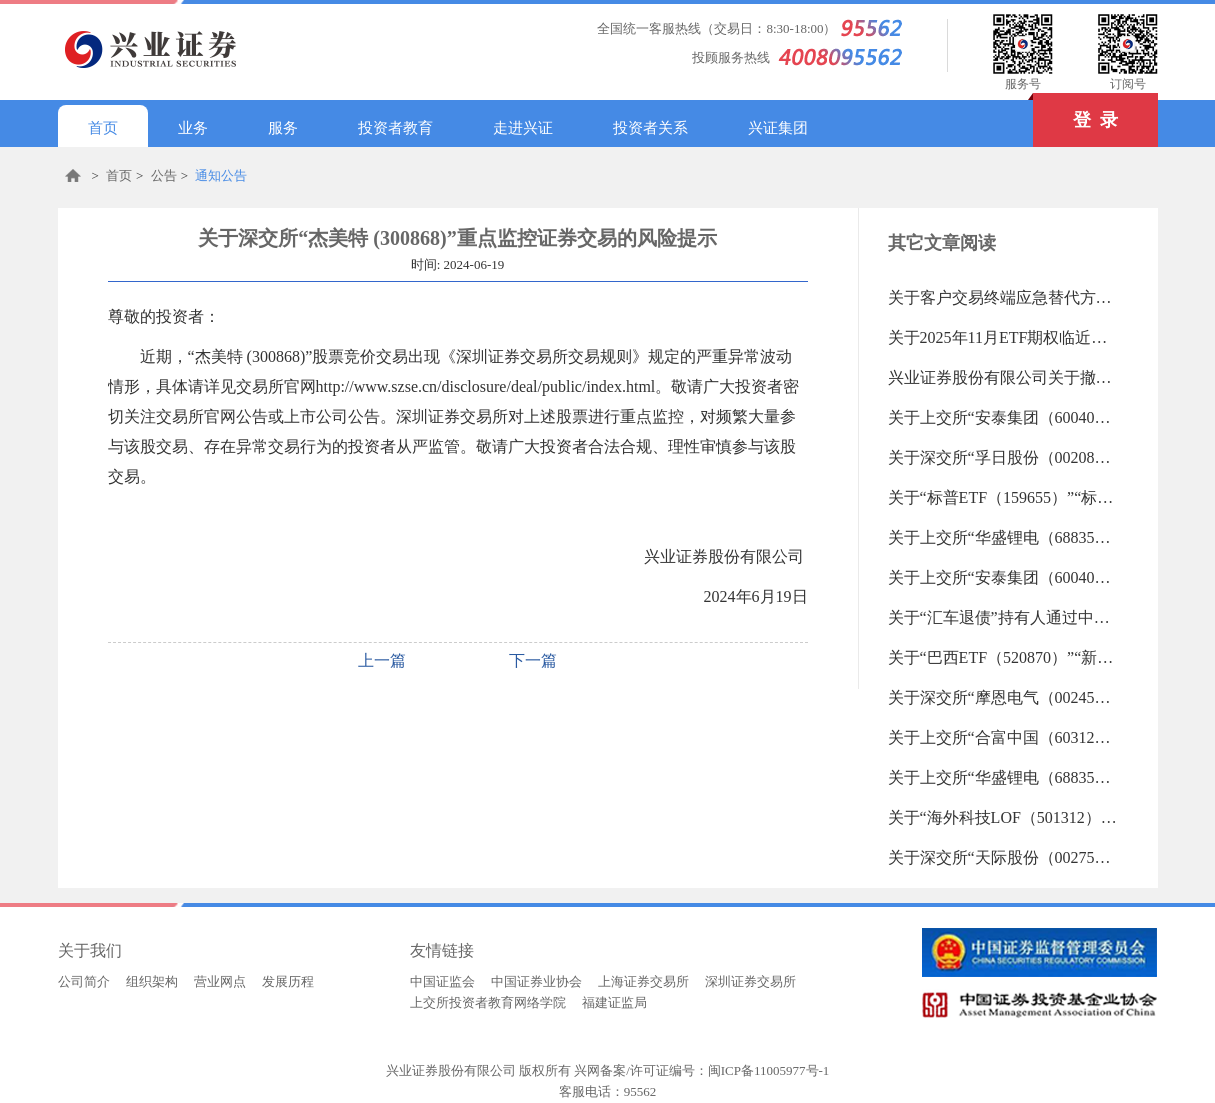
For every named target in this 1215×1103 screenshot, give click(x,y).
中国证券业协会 (536, 981)
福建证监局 (614, 1002)
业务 (193, 128)
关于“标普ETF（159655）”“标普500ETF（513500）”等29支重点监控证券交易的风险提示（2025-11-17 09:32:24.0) (1003, 497)
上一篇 (382, 660)
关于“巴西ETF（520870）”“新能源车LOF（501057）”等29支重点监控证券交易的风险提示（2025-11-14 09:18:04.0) (1003, 657)
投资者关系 (650, 128)
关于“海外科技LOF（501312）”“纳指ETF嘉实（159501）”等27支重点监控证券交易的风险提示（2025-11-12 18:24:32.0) (1003, 817)
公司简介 (84, 981)
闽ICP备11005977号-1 (769, 1070)
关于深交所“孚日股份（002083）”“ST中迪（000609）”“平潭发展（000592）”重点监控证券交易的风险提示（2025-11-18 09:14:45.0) (1003, 457)
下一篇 (533, 660)
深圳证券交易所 (750, 981)
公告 (164, 175)
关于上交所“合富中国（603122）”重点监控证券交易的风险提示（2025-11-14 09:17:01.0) (1003, 737)
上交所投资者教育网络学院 (488, 1002)
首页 (103, 128)
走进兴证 (523, 128)
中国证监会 (442, 981)
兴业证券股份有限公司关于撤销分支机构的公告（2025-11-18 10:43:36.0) (1003, 377)
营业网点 (220, 981)
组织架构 (152, 981)
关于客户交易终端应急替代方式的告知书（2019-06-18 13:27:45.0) (1003, 297)
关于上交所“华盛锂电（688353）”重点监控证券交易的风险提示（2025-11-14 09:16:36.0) (1003, 777)
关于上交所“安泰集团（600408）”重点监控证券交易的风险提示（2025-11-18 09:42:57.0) (1003, 417)
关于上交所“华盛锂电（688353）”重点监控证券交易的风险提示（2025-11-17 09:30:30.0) (1003, 537)
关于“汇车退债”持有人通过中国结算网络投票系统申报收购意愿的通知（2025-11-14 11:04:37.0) (1003, 617)
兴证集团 (778, 128)
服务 (283, 128)
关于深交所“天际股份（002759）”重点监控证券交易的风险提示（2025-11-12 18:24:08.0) (1003, 857)
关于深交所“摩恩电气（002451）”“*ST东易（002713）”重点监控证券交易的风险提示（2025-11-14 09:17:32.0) (1003, 697)
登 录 (1075, 111)
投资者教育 (395, 128)
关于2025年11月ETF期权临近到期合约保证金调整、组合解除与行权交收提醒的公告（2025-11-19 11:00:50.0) (1003, 337)
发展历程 (288, 981)
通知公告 (221, 175)
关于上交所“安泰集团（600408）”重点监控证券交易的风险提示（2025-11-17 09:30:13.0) (1003, 577)
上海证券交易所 (643, 981)
